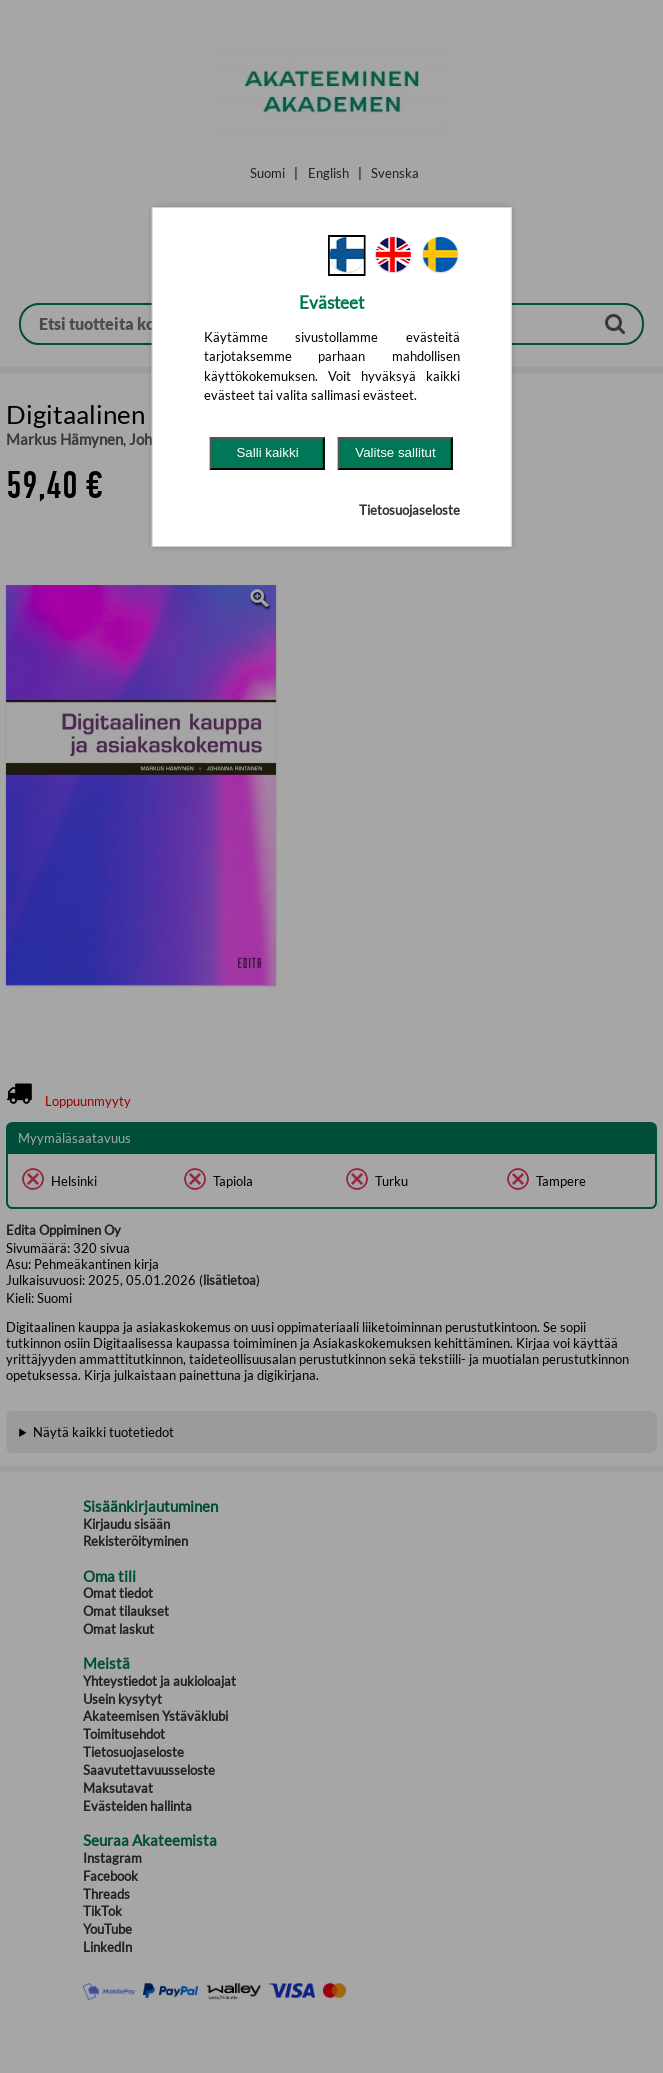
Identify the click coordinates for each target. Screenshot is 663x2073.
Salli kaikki (267, 452)
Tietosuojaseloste (409, 510)
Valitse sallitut (395, 452)
